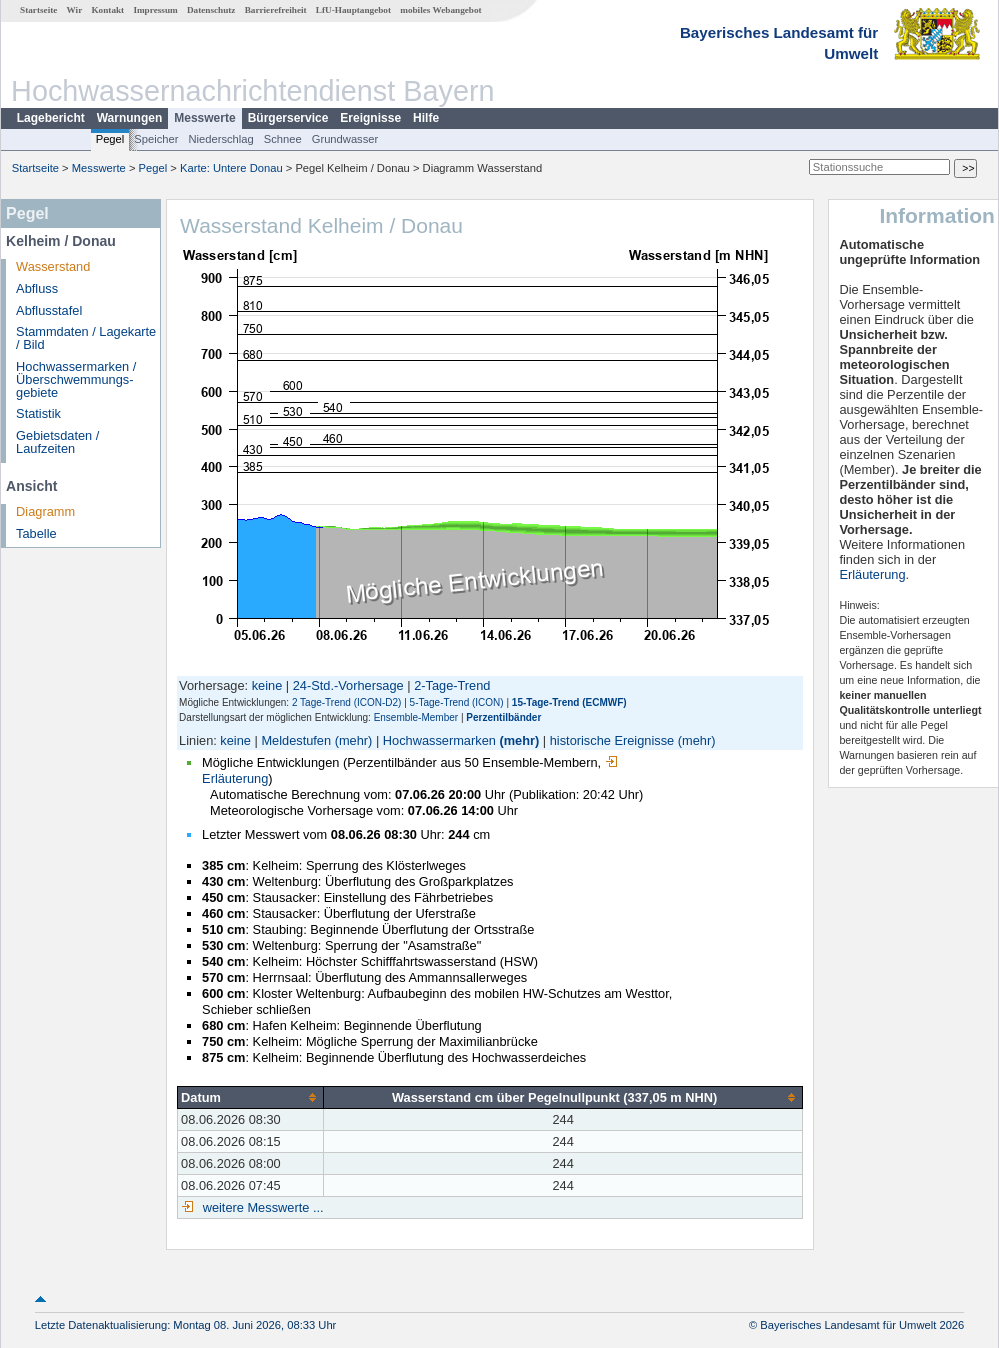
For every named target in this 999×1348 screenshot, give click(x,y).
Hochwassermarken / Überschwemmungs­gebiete (76, 379)
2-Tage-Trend (452, 685)
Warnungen (130, 118)
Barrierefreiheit (276, 10)
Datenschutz (211, 10)
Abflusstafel (49, 310)
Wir (75, 10)
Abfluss (37, 288)
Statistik (38, 413)
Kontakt (107, 10)
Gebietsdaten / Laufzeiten (57, 442)
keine (267, 685)
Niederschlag (220, 139)
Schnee (283, 139)
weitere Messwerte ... (261, 1207)
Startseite (38, 10)
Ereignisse (370, 118)
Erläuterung (872, 574)
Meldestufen (296, 740)
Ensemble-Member (416, 717)
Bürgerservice (288, 118)
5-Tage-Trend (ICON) (457, 702)
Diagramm (45, 511)
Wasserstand (53, 266)
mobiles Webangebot (440, 10)
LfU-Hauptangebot (353, 10)
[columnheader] (251, 1097)
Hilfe (426, 118)
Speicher (156, 139)
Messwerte (204, 118)
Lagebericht (51, 118)
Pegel (110, 139)
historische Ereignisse (612, 740)
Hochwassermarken (439, 740)
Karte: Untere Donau (231, 168)
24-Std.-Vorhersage (348, 685)
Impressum (155, 10)
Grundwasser (345, 139)
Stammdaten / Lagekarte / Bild (86, 338)
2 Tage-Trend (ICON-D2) (346, 702)
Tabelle (36, 533)
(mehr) (354, 740)
